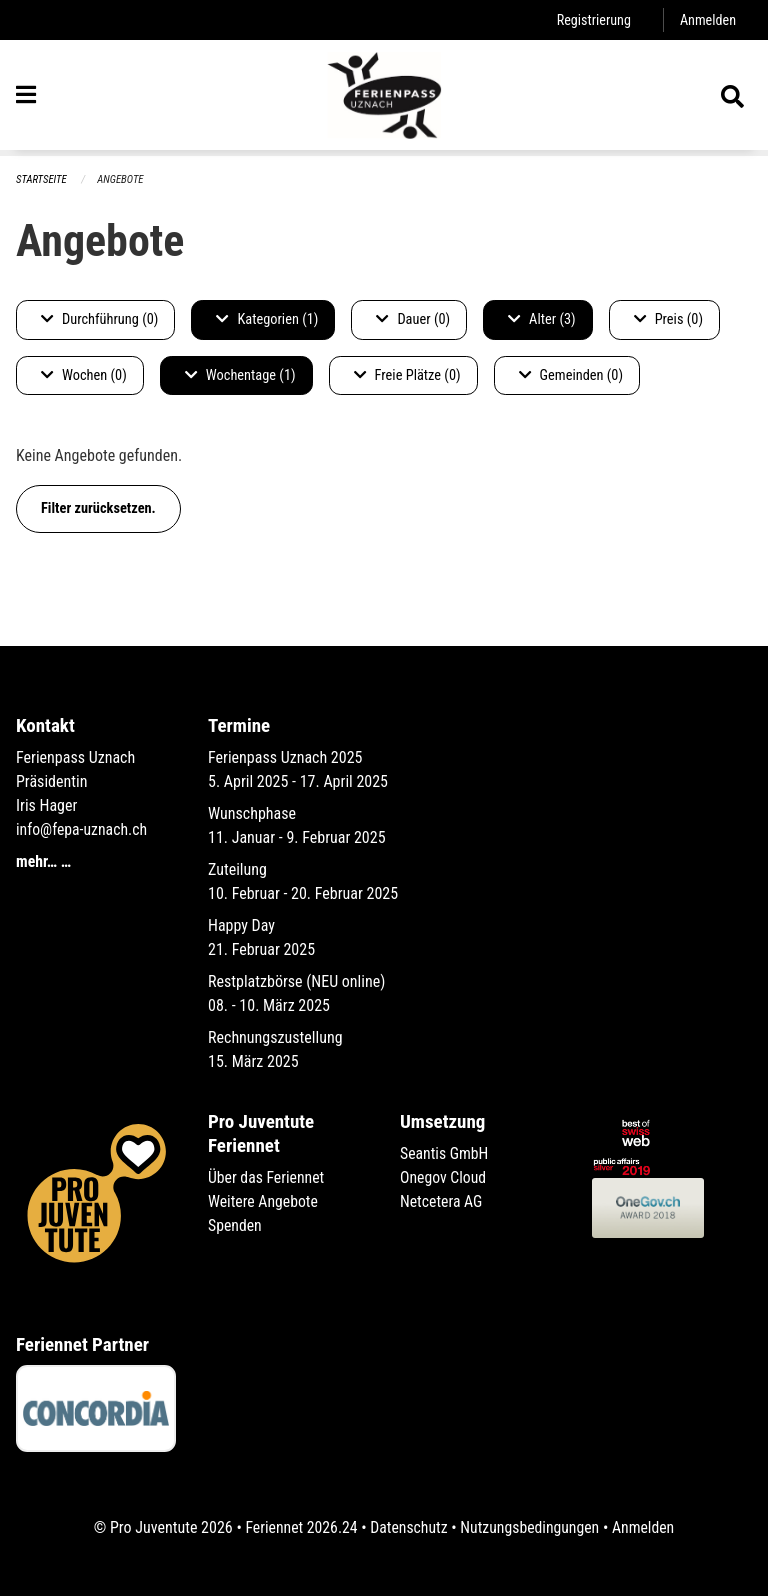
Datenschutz (408, 1527)
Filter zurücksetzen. (98, 508)
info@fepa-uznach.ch (82, 829)
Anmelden (707, 19)
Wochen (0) (84, 375)
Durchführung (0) (99, 319)
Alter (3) (542, 319)
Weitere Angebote (264, 1201)
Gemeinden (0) (571, 375)
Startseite (42, 179)
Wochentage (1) (240, 375)
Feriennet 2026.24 (299, 1527)
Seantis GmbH (445, 1153)
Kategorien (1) (267, 319)
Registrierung (592, 19)
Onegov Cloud (444, 1177)
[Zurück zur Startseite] (384, 98)
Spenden (235, 1225)
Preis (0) (668, 319)
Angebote (121, 179)
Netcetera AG (442, 1201)
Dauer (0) (413, 319)
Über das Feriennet (267, 1177)
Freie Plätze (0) (407, 375)
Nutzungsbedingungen (530, 1527)
